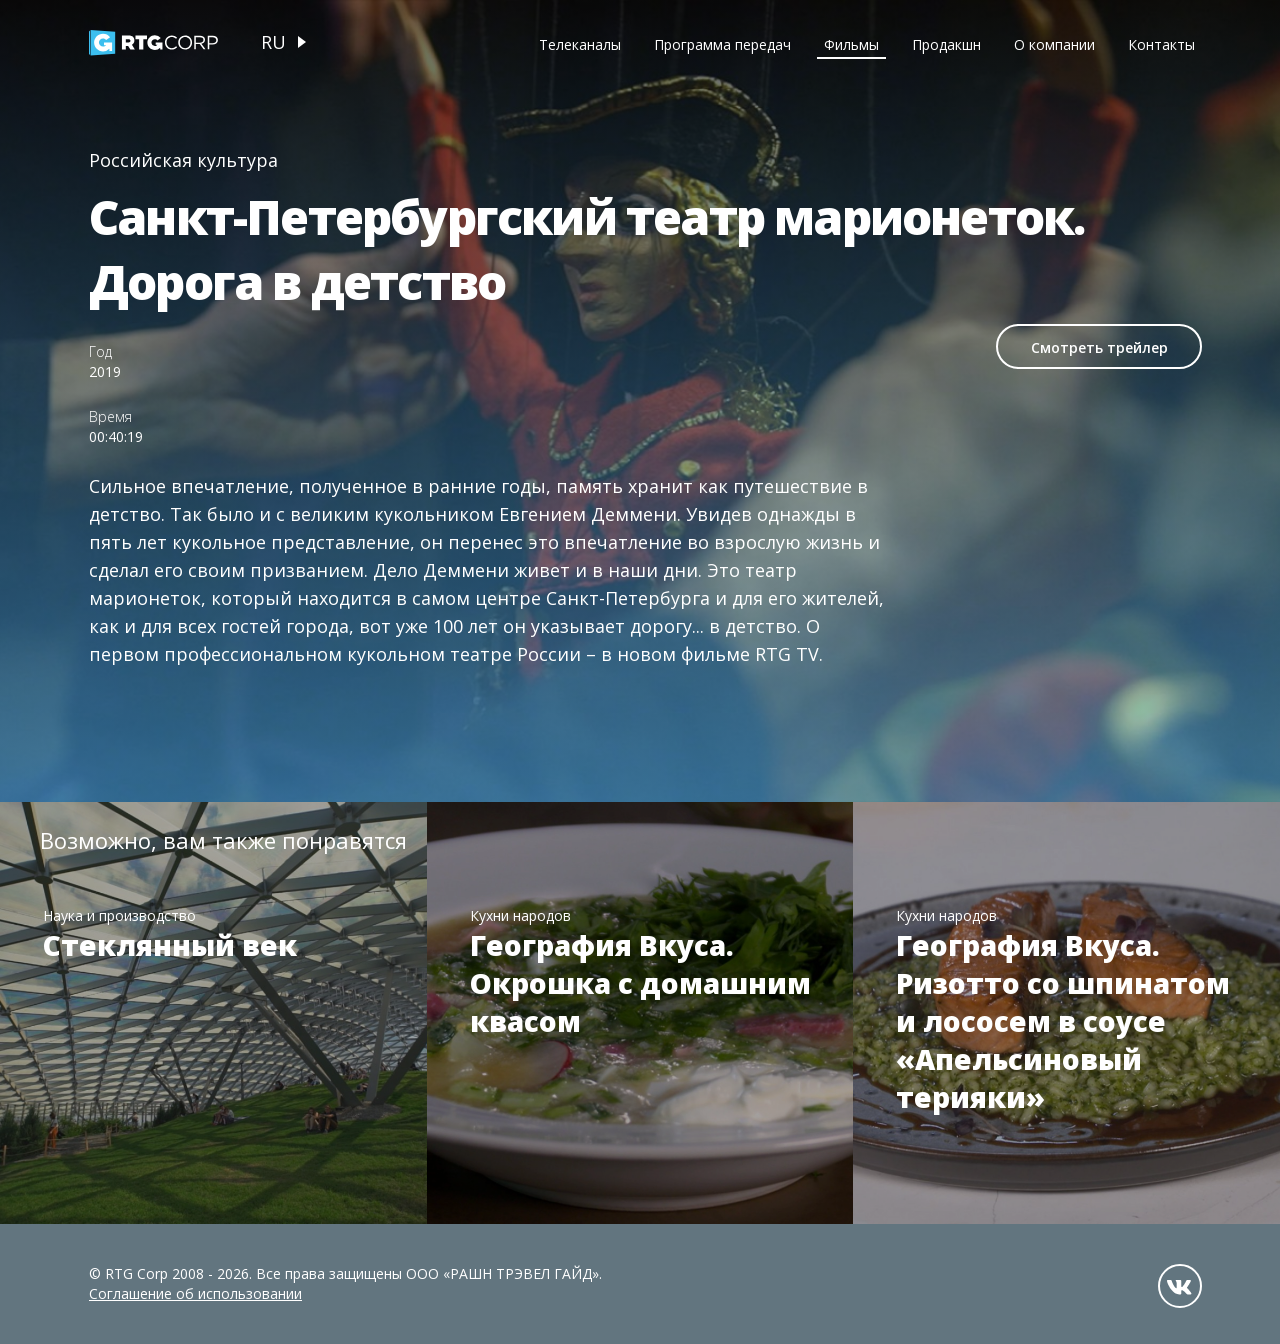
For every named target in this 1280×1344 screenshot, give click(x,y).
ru (273, 42)
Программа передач (722, 44)
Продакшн (946, 44)
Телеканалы (580, 44)
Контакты (1161, 44)
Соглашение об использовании (195, 1293)
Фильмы (851, 44)
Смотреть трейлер (1099, 347)
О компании (1054, 44)
